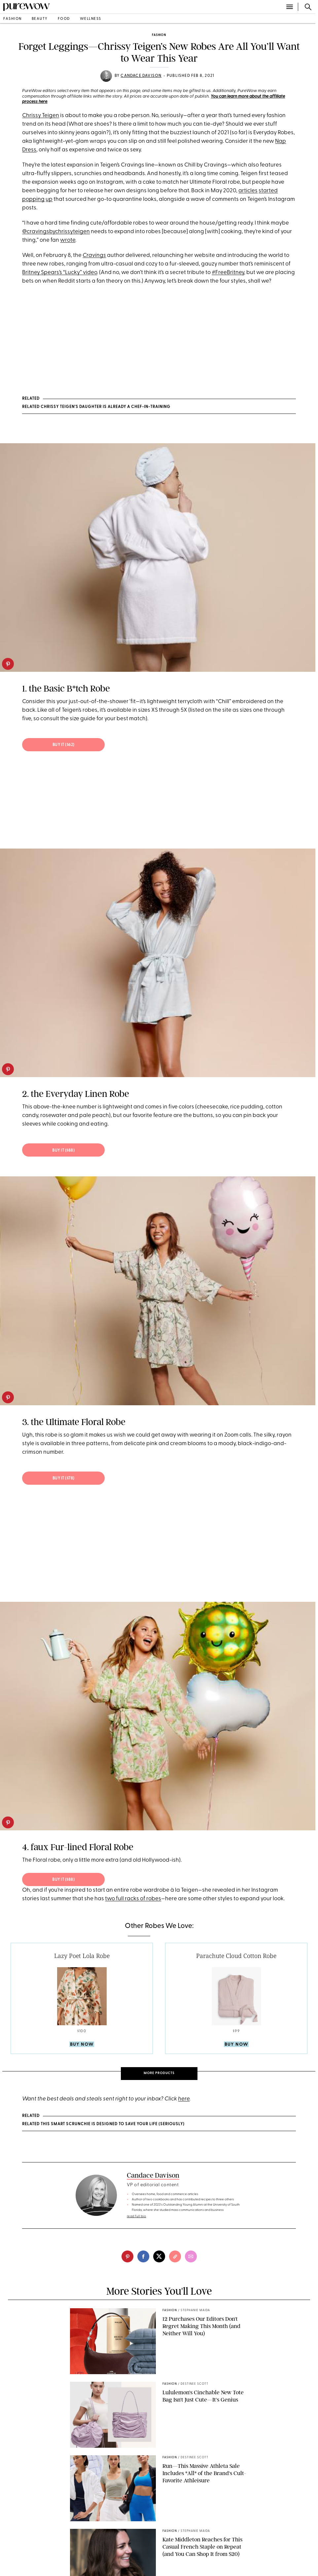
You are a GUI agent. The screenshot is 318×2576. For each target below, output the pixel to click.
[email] (191, 2256)
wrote (67, 240)
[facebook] (143, 2256)
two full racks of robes (133, 1899)
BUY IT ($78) (64, 1478)
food (64, 19)
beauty (40, 19)
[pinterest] (8, 664)
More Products (159, 2073)
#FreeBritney (228, 272)
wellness (90, 19)
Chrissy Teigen (40, 115)
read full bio (136, 2216)
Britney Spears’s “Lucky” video (59, 272)
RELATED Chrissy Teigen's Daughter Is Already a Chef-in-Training (96, 407)
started (268, 191)
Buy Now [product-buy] (81, 2044)
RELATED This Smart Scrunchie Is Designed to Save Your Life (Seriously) (103, 2124)
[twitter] (159, 2256)
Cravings (94, 255)
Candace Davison (141, 76)
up (49, 199)
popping (33, 199)
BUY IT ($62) (64, 745)
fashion (12, 19)
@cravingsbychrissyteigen (56, 231)
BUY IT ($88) (63, 1151)
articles (248, 191)
